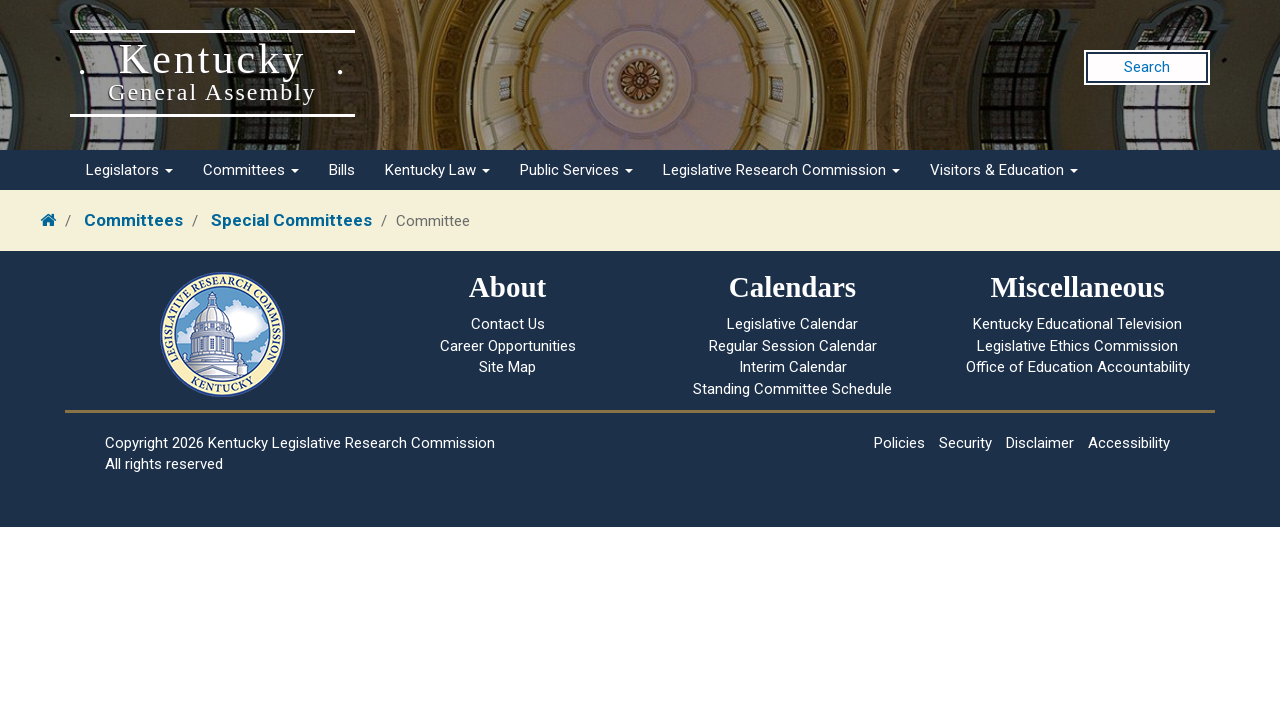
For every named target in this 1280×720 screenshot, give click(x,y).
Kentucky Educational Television (1077, 324)
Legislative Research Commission (781, 170)
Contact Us (508, 324)
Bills (342, 170)
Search (1147, 67)
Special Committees (291, 220)
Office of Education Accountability (1078, 367)
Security (965, 443)
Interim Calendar (793, 367)
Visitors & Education (1004, 170)
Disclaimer (1040, 443)
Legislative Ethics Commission (1077, 346)
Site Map (507, 367)
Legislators (129, 170)
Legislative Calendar (792, 324)
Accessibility (1129, 443)
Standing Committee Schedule (792, 389)
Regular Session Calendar (793, 346)
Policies (899, 443)
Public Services (576, 170)
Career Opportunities (508, 346)
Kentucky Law (437, 170)
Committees (251, 170)
